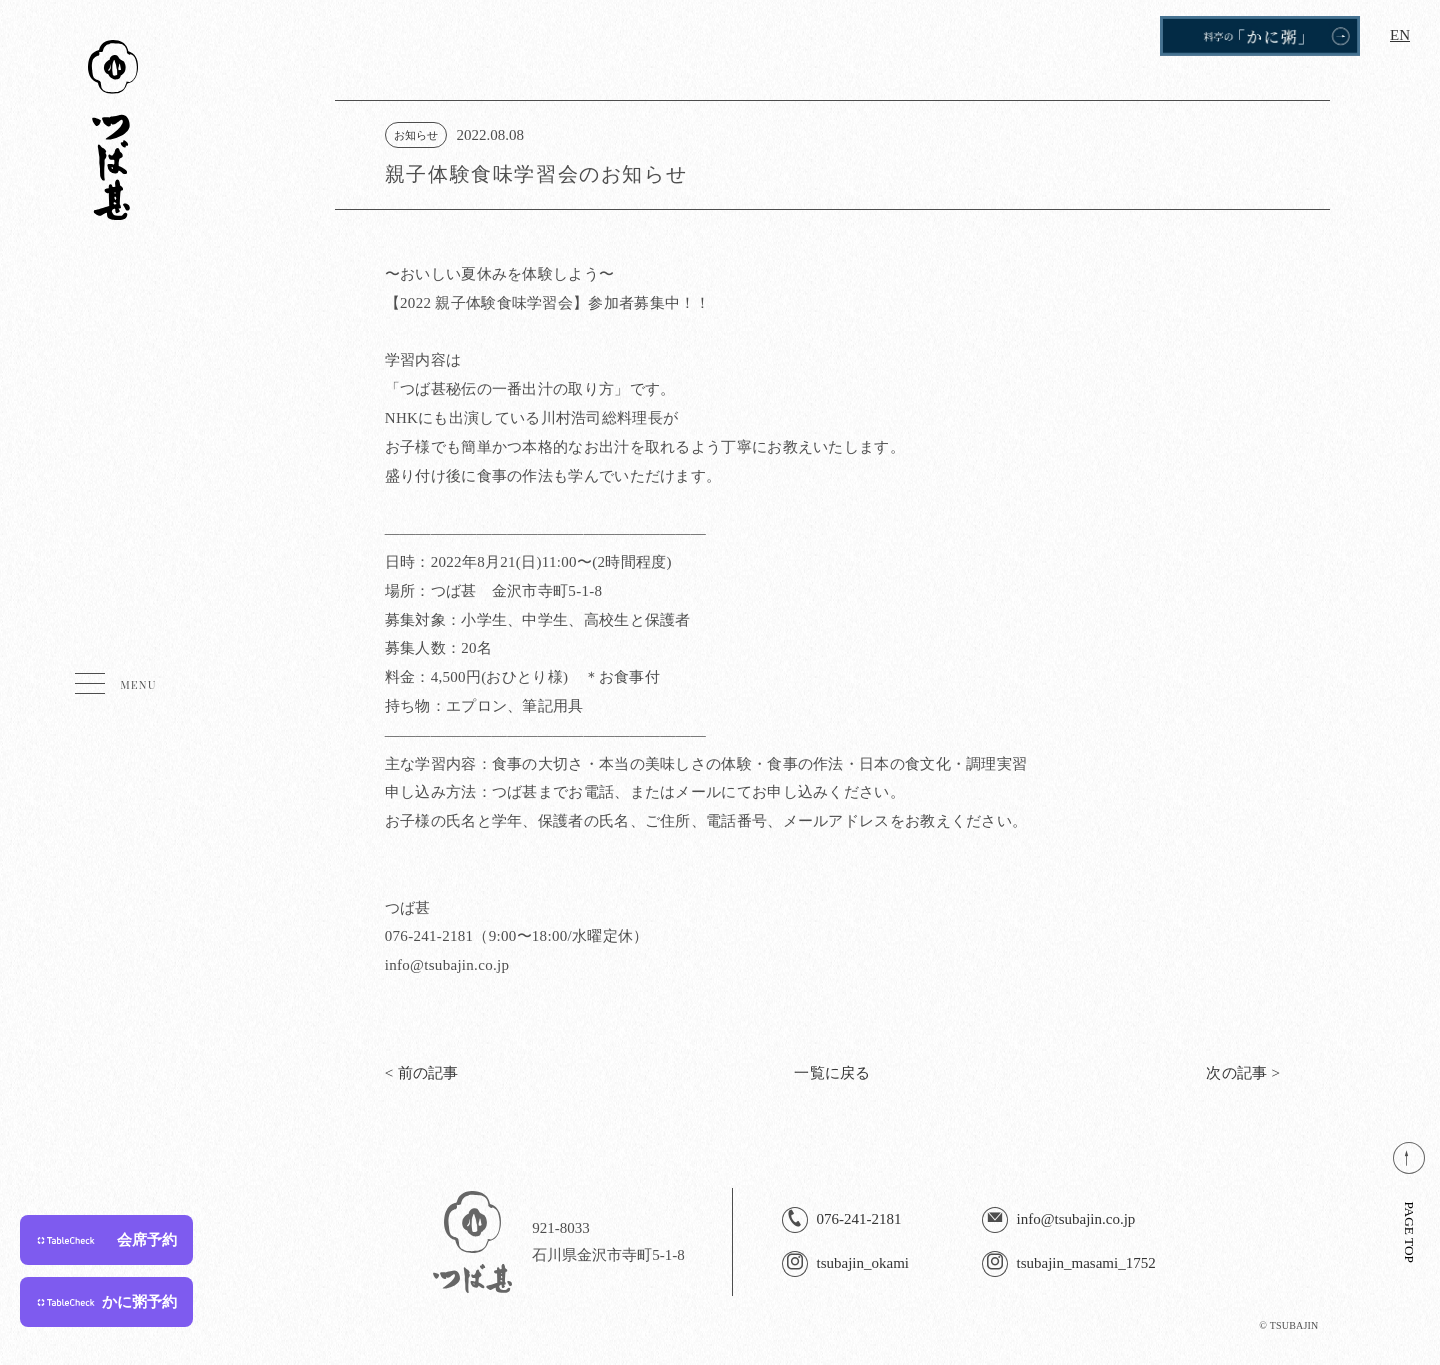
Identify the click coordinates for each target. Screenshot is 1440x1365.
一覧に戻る (832, 1073)
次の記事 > (1243, 1073)
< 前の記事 (422, 1073)
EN (1400, 35)
